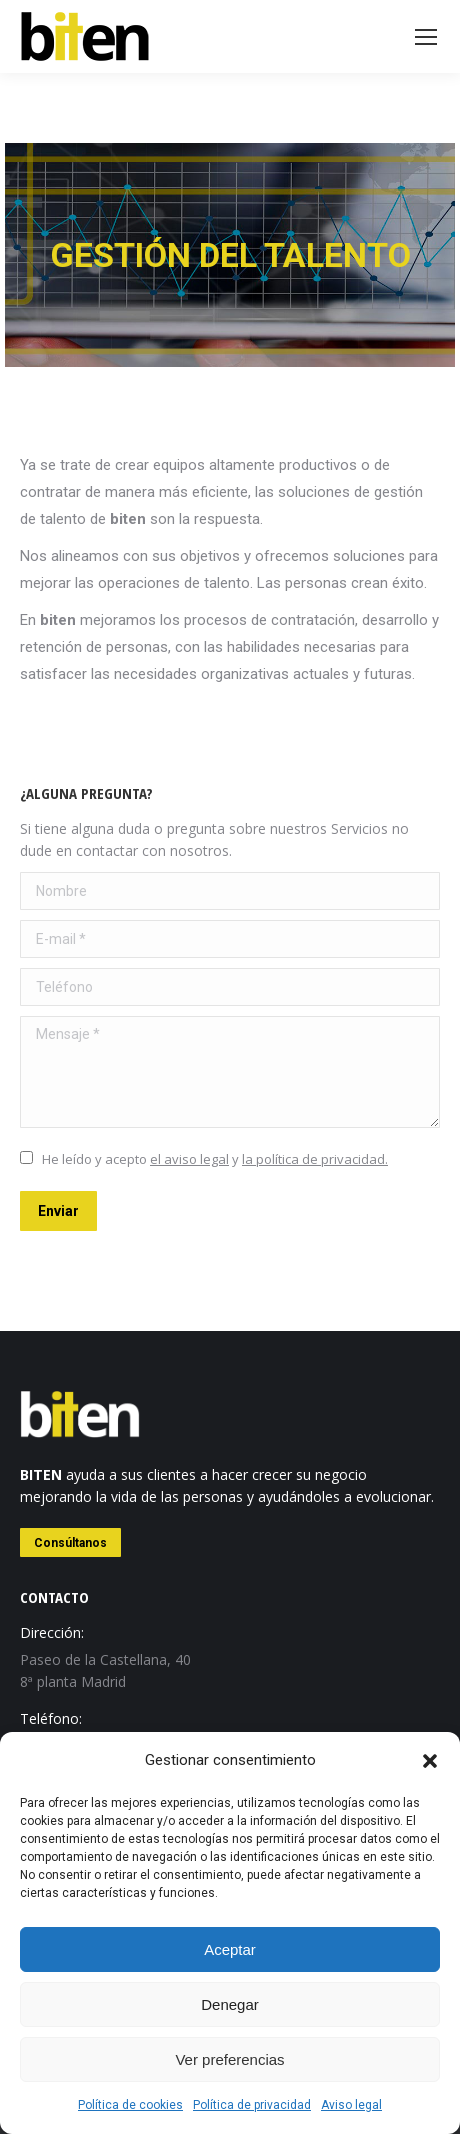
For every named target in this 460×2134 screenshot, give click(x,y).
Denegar (230, 2004)
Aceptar (230, 1949)
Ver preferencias (229, 2059)
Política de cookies (130, 2105)
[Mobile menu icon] (426, 37)
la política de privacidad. (315, 1159)
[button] (430, 1761)
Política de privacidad (252, 2105)
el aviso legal (189, 1159)
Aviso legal (351, 2105)
